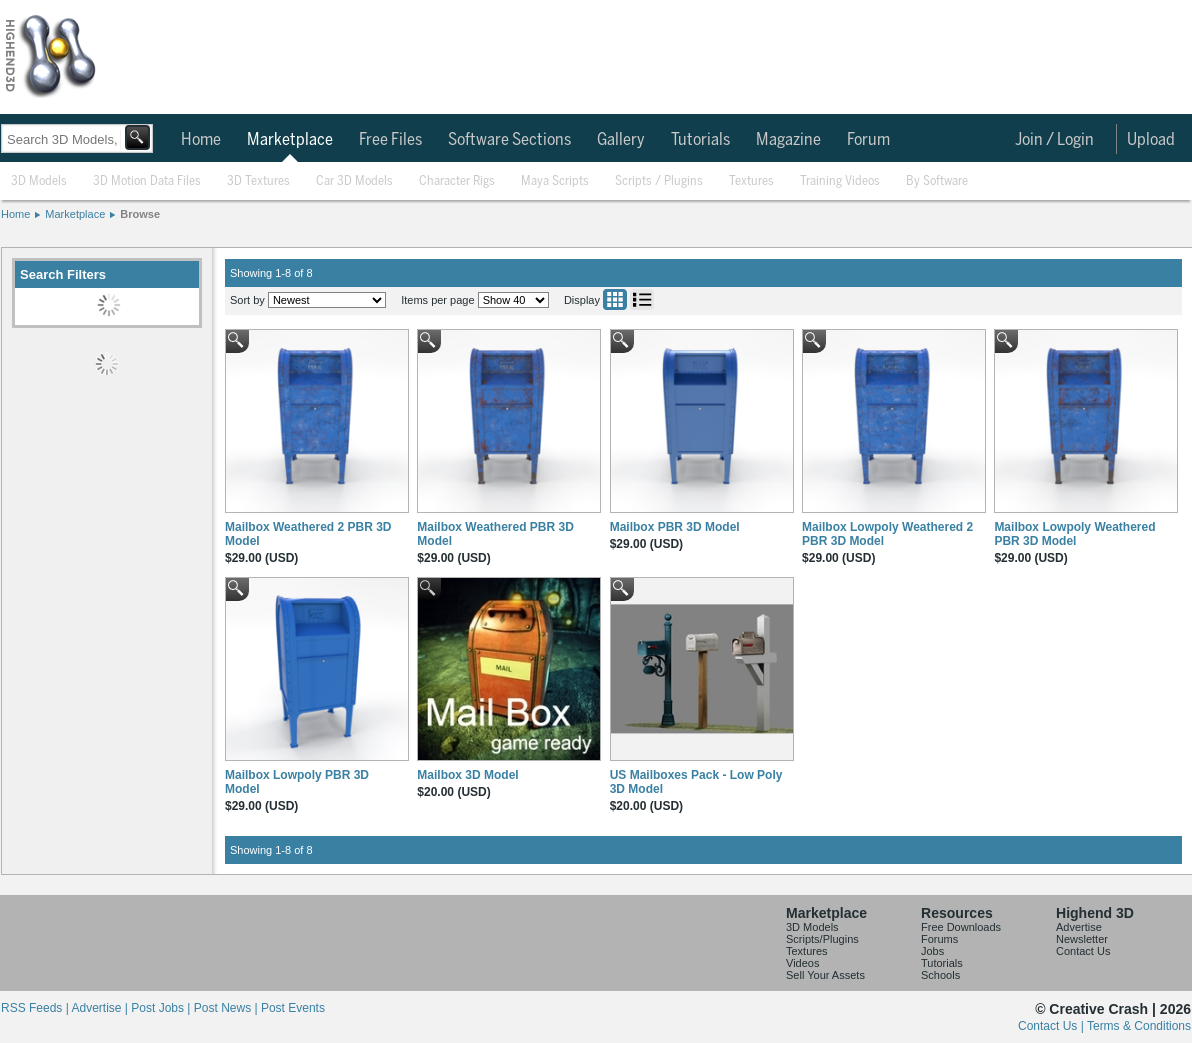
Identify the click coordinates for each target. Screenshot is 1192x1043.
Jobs (932, 951)
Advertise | (101, 1008)
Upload (1151, 140)
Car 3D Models (354, 181)
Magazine (788, 140)
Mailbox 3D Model (467, 775)
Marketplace (290, 140)
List (642, 299)
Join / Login (1054, 140)
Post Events (293, 1008)
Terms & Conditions (1139, 1026)
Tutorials (700, 140)
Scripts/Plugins (822, 939)
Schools (940, 975)
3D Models (39, 181)
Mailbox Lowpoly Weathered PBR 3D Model (1074, 534)
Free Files (390, 140)
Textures (751, 181)
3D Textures (258, 181)
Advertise (1079, 927)
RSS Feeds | (36, 1008)
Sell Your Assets (825, 975)
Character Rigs (457, 181)
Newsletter (1082, 939)
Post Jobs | (162, 1008)
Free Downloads (961, 927)
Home (201, 140)
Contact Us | (1052, 1026)
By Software (937, 181)
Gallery (621, 140)
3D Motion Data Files (147, 181)
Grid (615, 299)
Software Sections (509, 140)
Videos (802, 963)
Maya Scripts (555, 181)
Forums (939, 939)
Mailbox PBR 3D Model (675, 527)
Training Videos (840, 181)
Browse (140, 214)
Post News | (227, 1008)
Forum (868, 140)
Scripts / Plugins (659, 181)
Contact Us (1083, 951)
